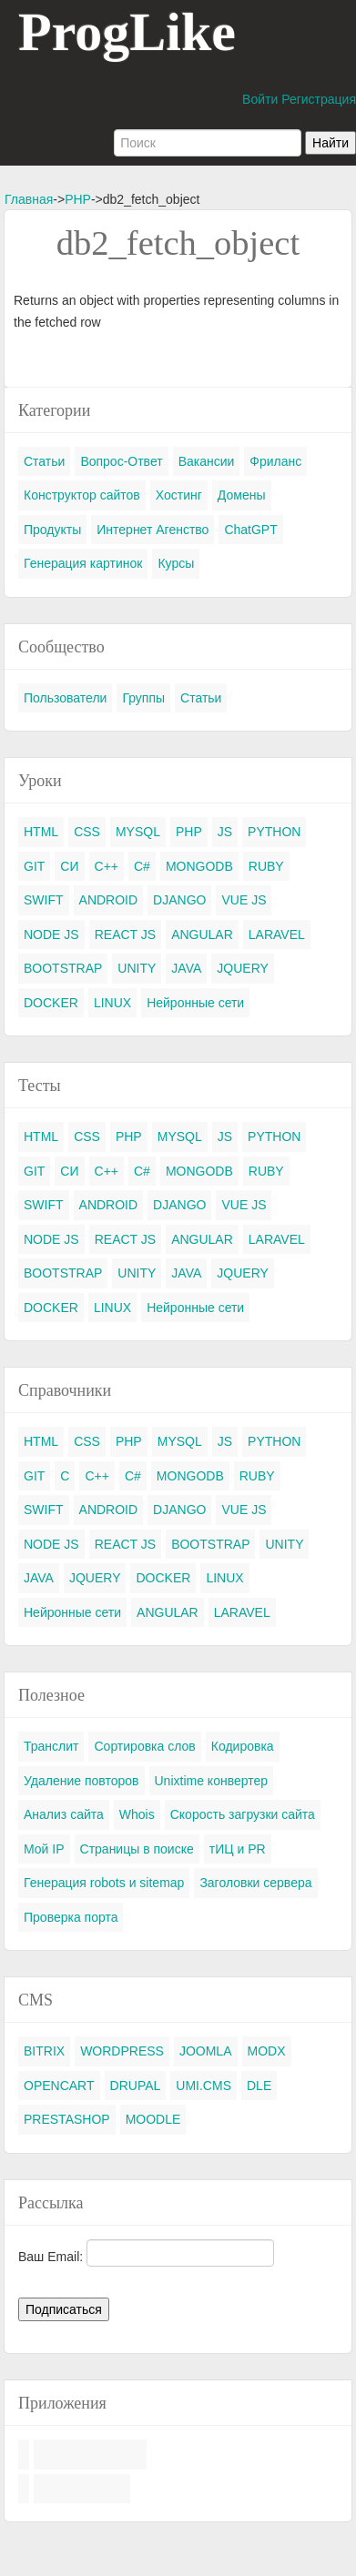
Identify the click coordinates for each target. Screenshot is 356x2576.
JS (225, 831)
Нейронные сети (195, 1002)
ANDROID (108, 900)
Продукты (52, 529)
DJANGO (179, 900)
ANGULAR (202, 934)
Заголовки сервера (255, 1882)
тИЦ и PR (237, 1849)
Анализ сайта (64, 1814)
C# (142, 866)
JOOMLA (205, 2051)
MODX (267, 2051)
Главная (29, 199)
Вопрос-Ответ (121, 461)
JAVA (186, 968)
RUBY (266, 866)
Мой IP (44, 1849)
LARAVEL (277, 934)
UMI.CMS (203, 2085)
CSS (87, 831)
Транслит (51, 1746)
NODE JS (51, 934)
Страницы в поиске (137, 1849)
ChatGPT (250, 529)
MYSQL (138, 831)
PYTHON (274, 831)
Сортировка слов (144, 1746)
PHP (78, 199)
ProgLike (127, 32)
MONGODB (199, 866)
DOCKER (51, 1002)
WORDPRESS (122, 2051)
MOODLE (153, 2119)
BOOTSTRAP (63, 968)
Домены (242, 495)
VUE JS (243, 900)
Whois (137, 1814)
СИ (69, 866)
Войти (260, 99)
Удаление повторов (81, 1780)
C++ (106, 866)
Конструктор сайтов (82, 495)
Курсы (176, 563)
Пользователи (65, 698)
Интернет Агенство (153, 529)
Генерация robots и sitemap (104, 1882)
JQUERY (243, 968)
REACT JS (125, 934)
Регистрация (318, 99)
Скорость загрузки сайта (242, 1814)
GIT (34, 866)
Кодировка (242, 1746)
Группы (143, 698)
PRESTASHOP (67, 2119)
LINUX (112, 1002)
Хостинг (179, 495)
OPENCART (59, 2085)
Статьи (44, 461)
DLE (259, 2085)
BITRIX (44, 2051)
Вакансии (206, 461)
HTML (41, 831)
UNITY (136, 968)
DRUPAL (135, 2085)
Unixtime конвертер (212, 1780)
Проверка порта (70, 1917)
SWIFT (44, 900)
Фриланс (275, 461)
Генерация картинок (83, 563)
